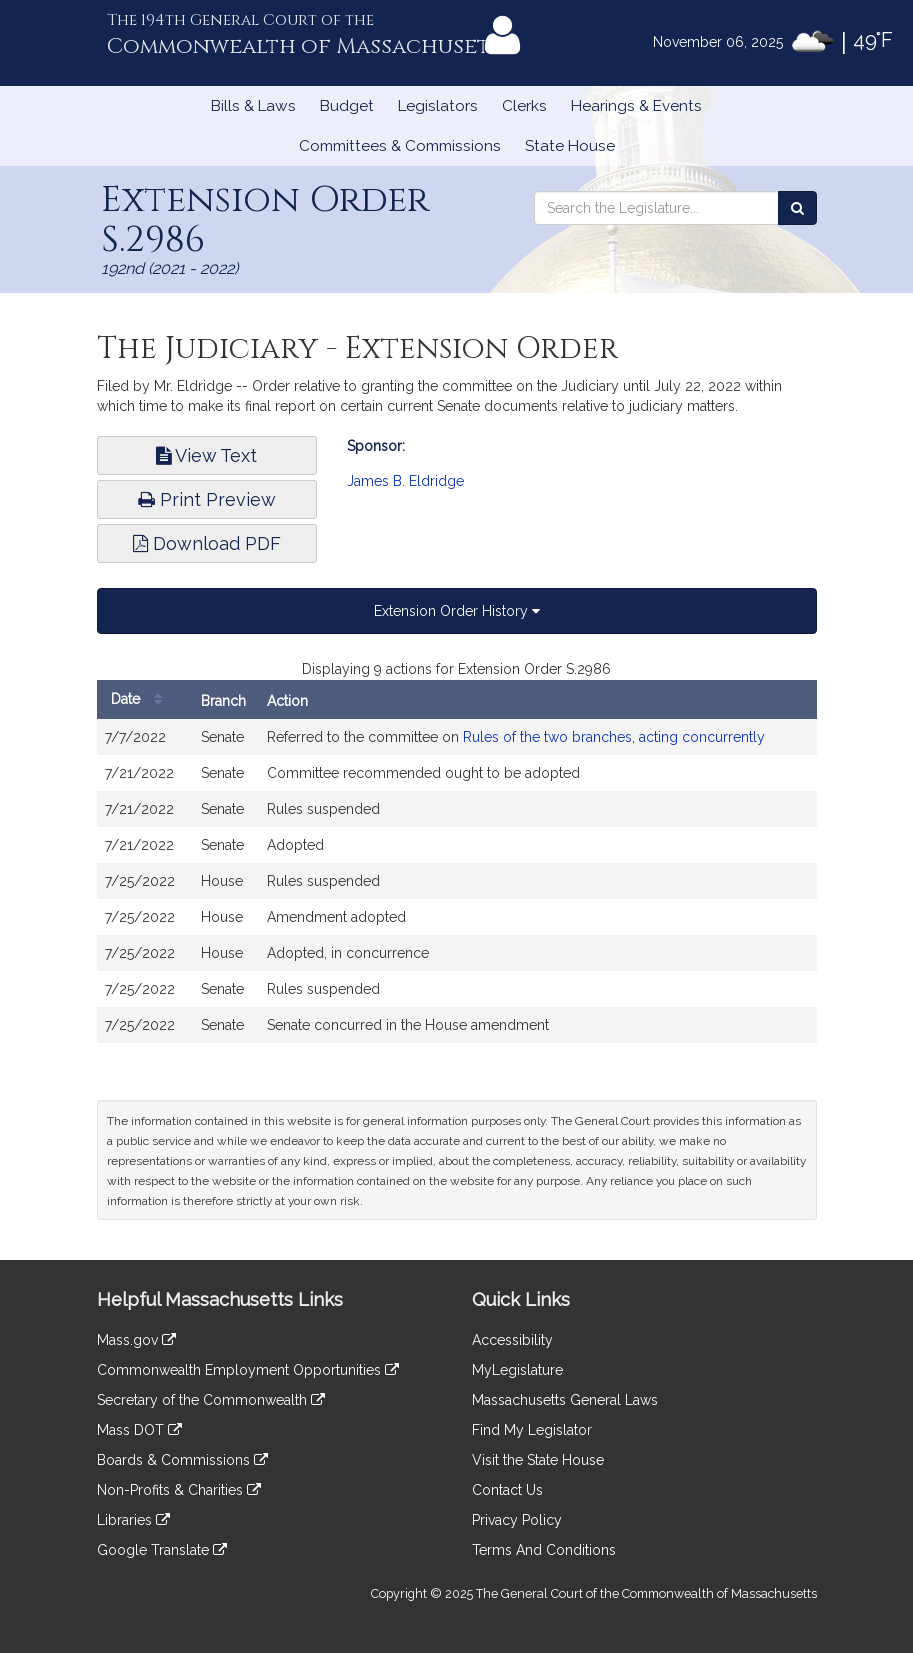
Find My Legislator (532, 1430)
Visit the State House (538, 1460)
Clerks (524, 106)
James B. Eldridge (405, 481)
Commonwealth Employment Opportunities (248, 1370)
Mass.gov (136, 1340)
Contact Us (507, 1490)
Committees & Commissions (400, 146)
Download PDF (207, 543)
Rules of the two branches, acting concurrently (614, 737)
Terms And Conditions (544, 1550)
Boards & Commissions (182, 1460)
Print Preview (207, 499)
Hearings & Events (636, 106)
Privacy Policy (517, 1520)
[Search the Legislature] (797, 208)
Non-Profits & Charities (179, 1490)
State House (570, 146)
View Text (206, 455)
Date (141, 699)
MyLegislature (517, 1370)
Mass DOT (139, 1430)
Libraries (133, 1520)
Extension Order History (457, 611)
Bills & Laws (253, 106)
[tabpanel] (457, 861)
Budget (347, 106)
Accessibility (512, 1340)
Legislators (438, 106)
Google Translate (162, 1550)
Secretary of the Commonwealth (211, 1400)
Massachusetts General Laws (565, 1400)
